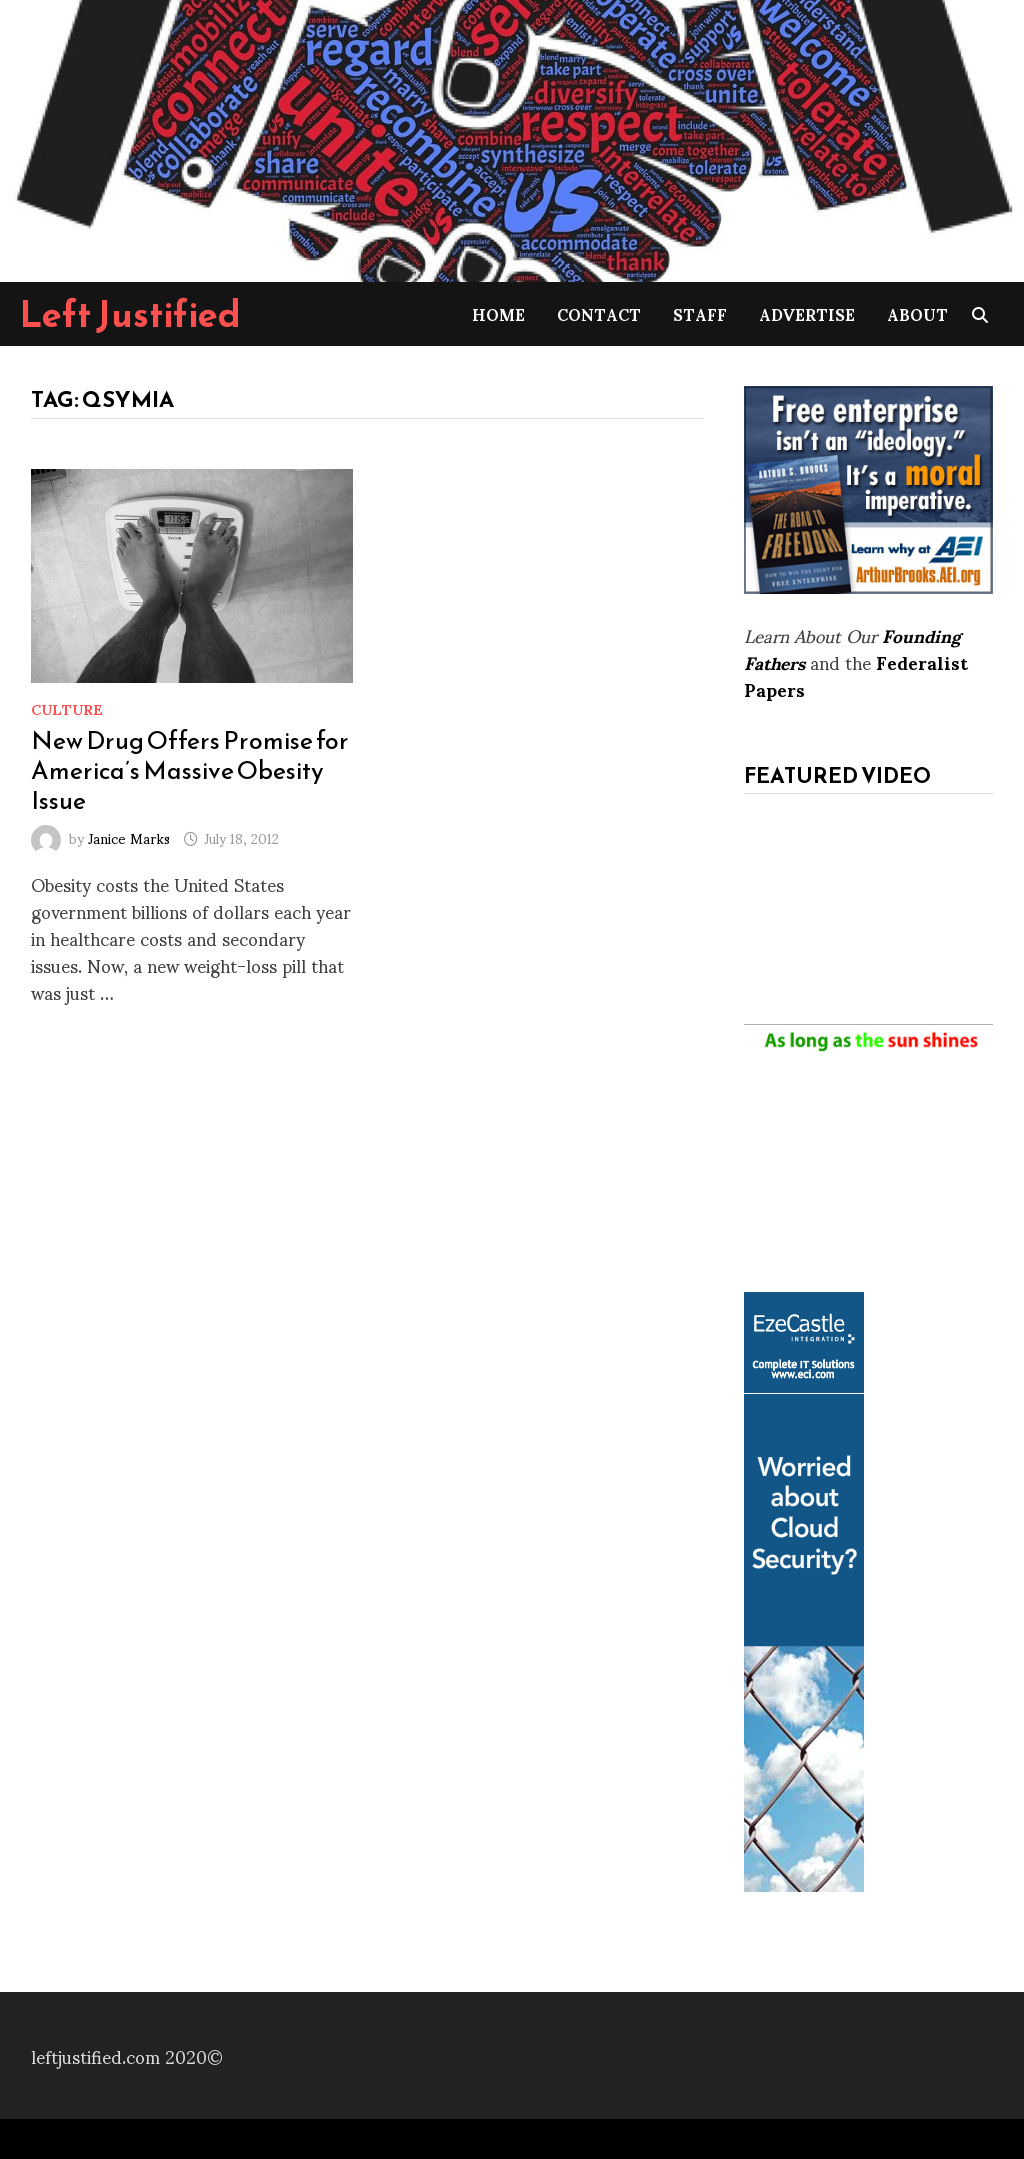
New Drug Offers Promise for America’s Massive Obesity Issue (190, 770)
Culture (67, 708)
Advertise (807, 313)
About (917, 313)
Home (498, 313)
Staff (700, 313)
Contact (599, 313)
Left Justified (130, 314)
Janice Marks (129, 837)
